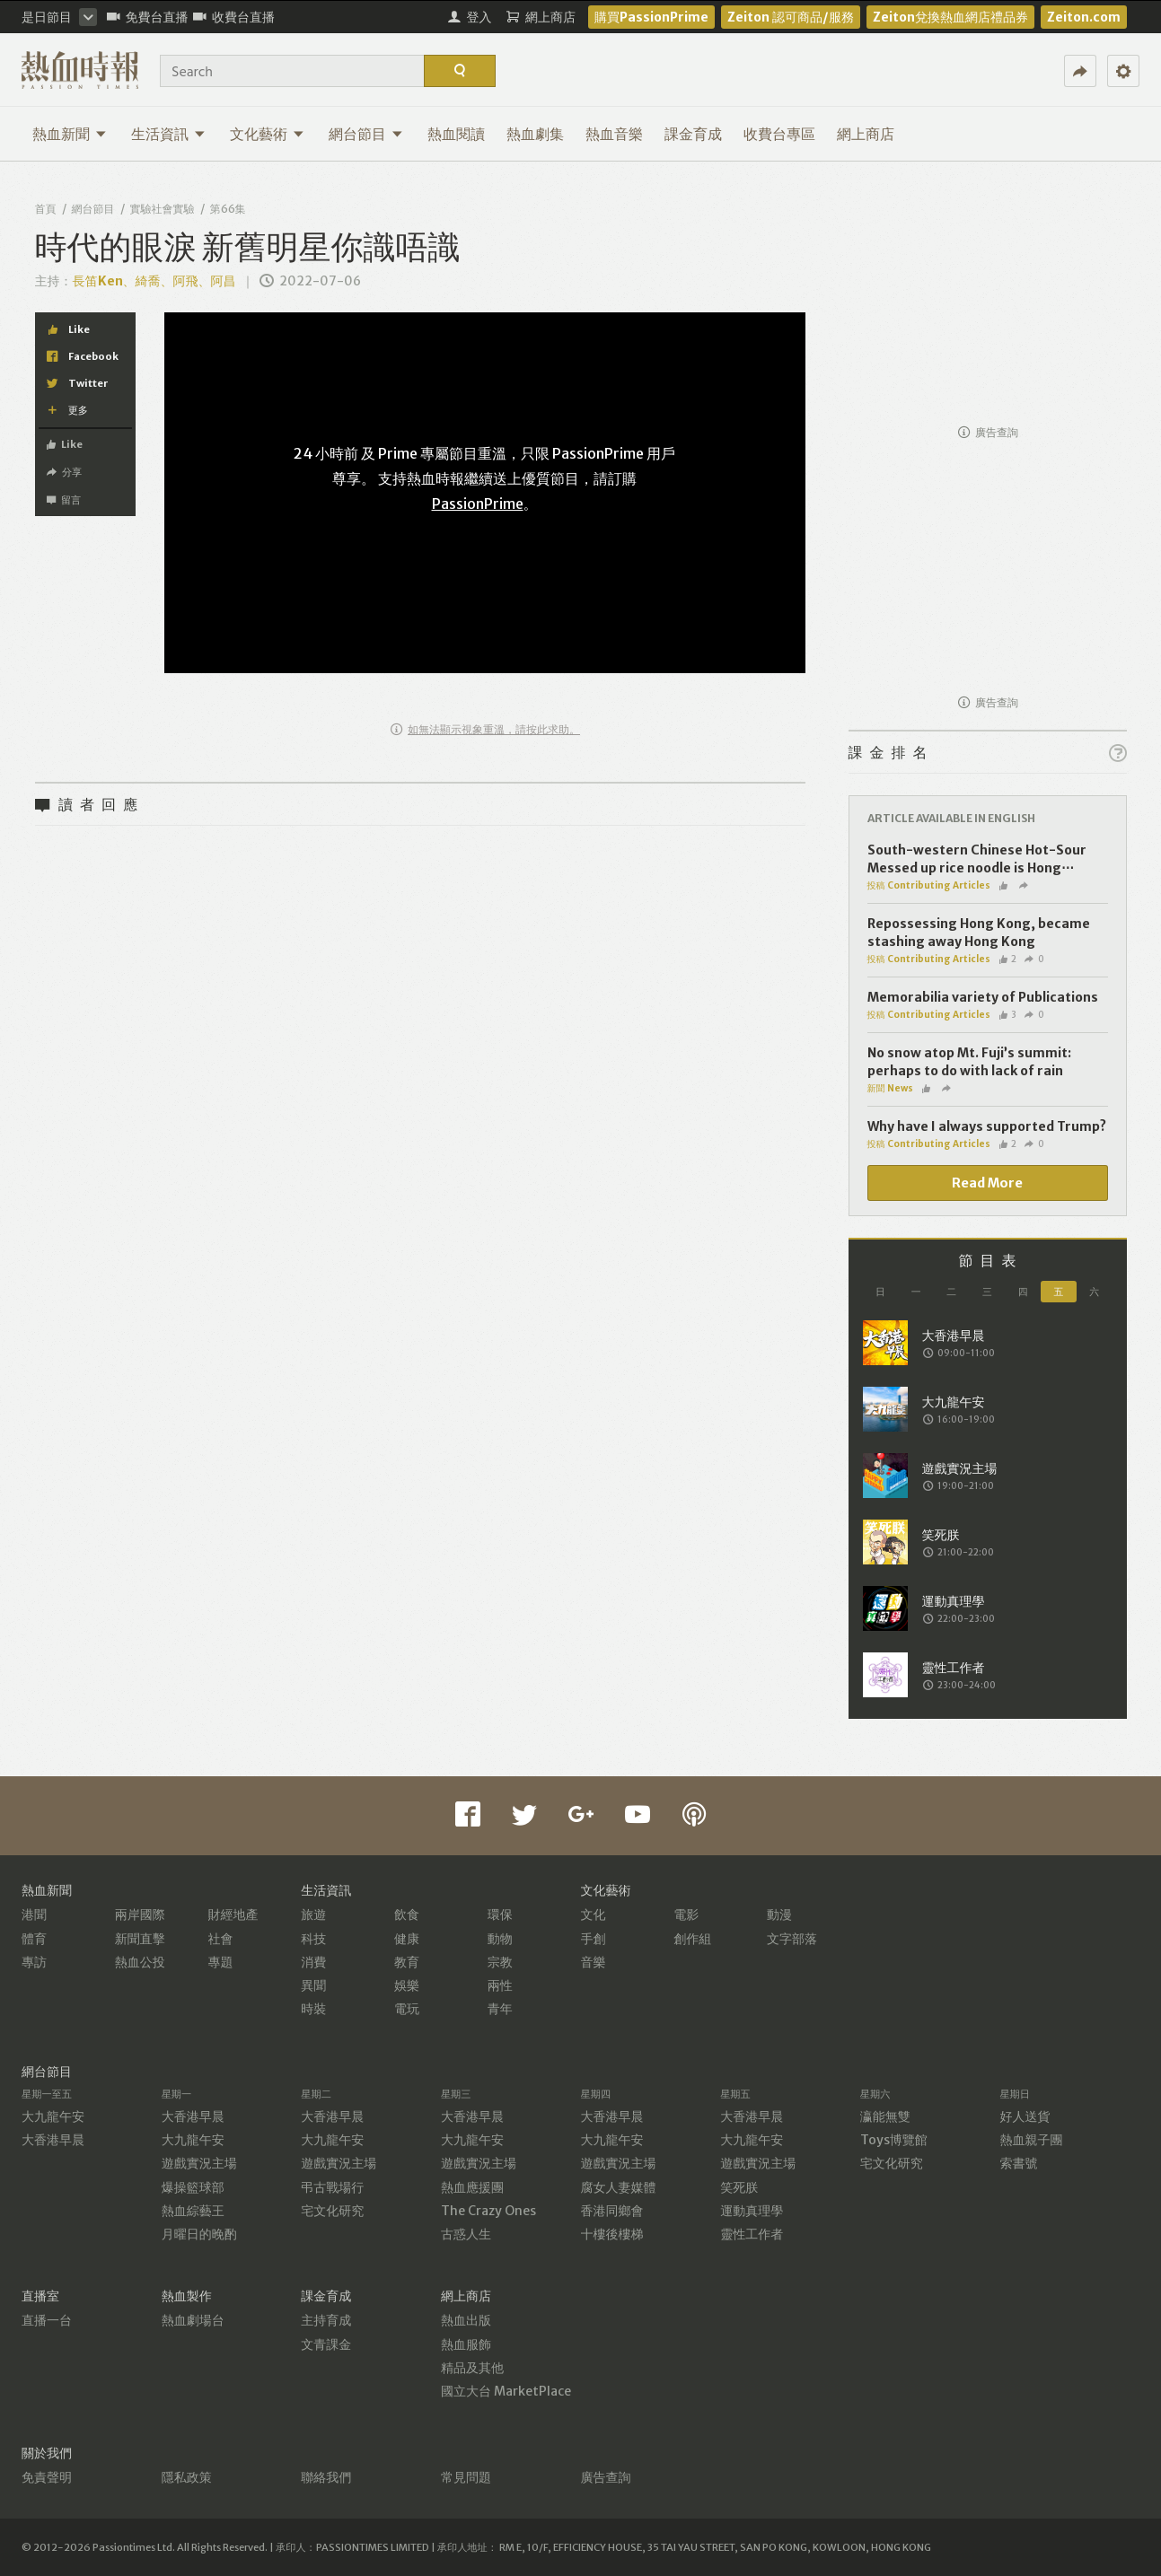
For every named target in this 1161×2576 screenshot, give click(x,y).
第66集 (228, 208)
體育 (34, 1939)
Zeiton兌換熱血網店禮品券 (950, 17)
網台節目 (366, 134)
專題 (220, 1962)
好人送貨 (1024, 2116)
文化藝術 (267, 134)
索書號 (1018, 2163)
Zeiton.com (1084, 17)
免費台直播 (148, 17)
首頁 (46, 208)
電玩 (406, 2009)
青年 (500, 2009)
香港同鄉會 (612, 2211)
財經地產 (233, 1914)
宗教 (500, 1962)
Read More (987, 1183)
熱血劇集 (535, 134)
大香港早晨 (53, 2140)
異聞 (313, 1985)
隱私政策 (187, 2477)
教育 (406, 1962)
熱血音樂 (614, 134)
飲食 (406, 1914)
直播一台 (47, 2320)
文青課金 (326, 2344)
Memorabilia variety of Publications (982, 997)
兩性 (500, 1985)
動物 (500, 1939)
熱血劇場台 (193, 2320)
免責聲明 (47, 2477)
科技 (313, 1939)
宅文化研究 (332, 2211)
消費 (313, 1962)
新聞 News (890, 1088)
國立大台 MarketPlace (506, 2391)
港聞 (34, 1914)
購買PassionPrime (651, 17)
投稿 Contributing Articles (928, 885)
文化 (593, 1914)
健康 (406, 1939)
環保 (500, 1914)
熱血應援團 (472, 2187)
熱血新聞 (69, 134)
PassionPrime (477, 504)
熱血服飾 (466, 2344)
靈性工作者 (751, 2234)
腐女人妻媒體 (618, 2187)
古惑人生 (466, 2234)
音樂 (593, 1962)
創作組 (692, 1939)
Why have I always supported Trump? (986, 1126)
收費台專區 (779, 134)
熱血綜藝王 (193, 2211)
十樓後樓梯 (612, 2234)
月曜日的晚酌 (199, 2234)
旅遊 (313, 1914)
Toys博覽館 (894, 2140)
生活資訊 (168, 134)
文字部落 (792, 1939)
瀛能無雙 (885, 2116)
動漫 (779, 1914)
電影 (686, 1914)
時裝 (313, 2009)
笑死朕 (739, 2187)
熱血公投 (140, 1962)
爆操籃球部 (193, 2187)
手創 (593, 1939)
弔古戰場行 (332, 2187)
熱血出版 (466, 2320)
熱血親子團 (1030, 2140)
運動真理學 (751, 2211)
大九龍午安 (53, 2116)
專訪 (34, 1962)
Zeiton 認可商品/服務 (790, 17)
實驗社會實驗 (162, 208)
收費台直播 (234, 17)
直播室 (40, 2296)
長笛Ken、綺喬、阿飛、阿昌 (154, 281)
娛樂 (406, 1985)
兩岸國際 (140, 1914)
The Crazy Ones (488, 2211)
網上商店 (865, 134)
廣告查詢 (988, 432)
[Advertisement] (988, 301)
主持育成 (326, 2320)
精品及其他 (472, 2368)
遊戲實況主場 (199, 2163)
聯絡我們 (326, 2477)
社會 (220, 1939)
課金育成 (693, 134)
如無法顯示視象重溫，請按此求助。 (485, 729)
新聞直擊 (140, 1939)
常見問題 (466, 2477)
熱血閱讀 (456, 134)
